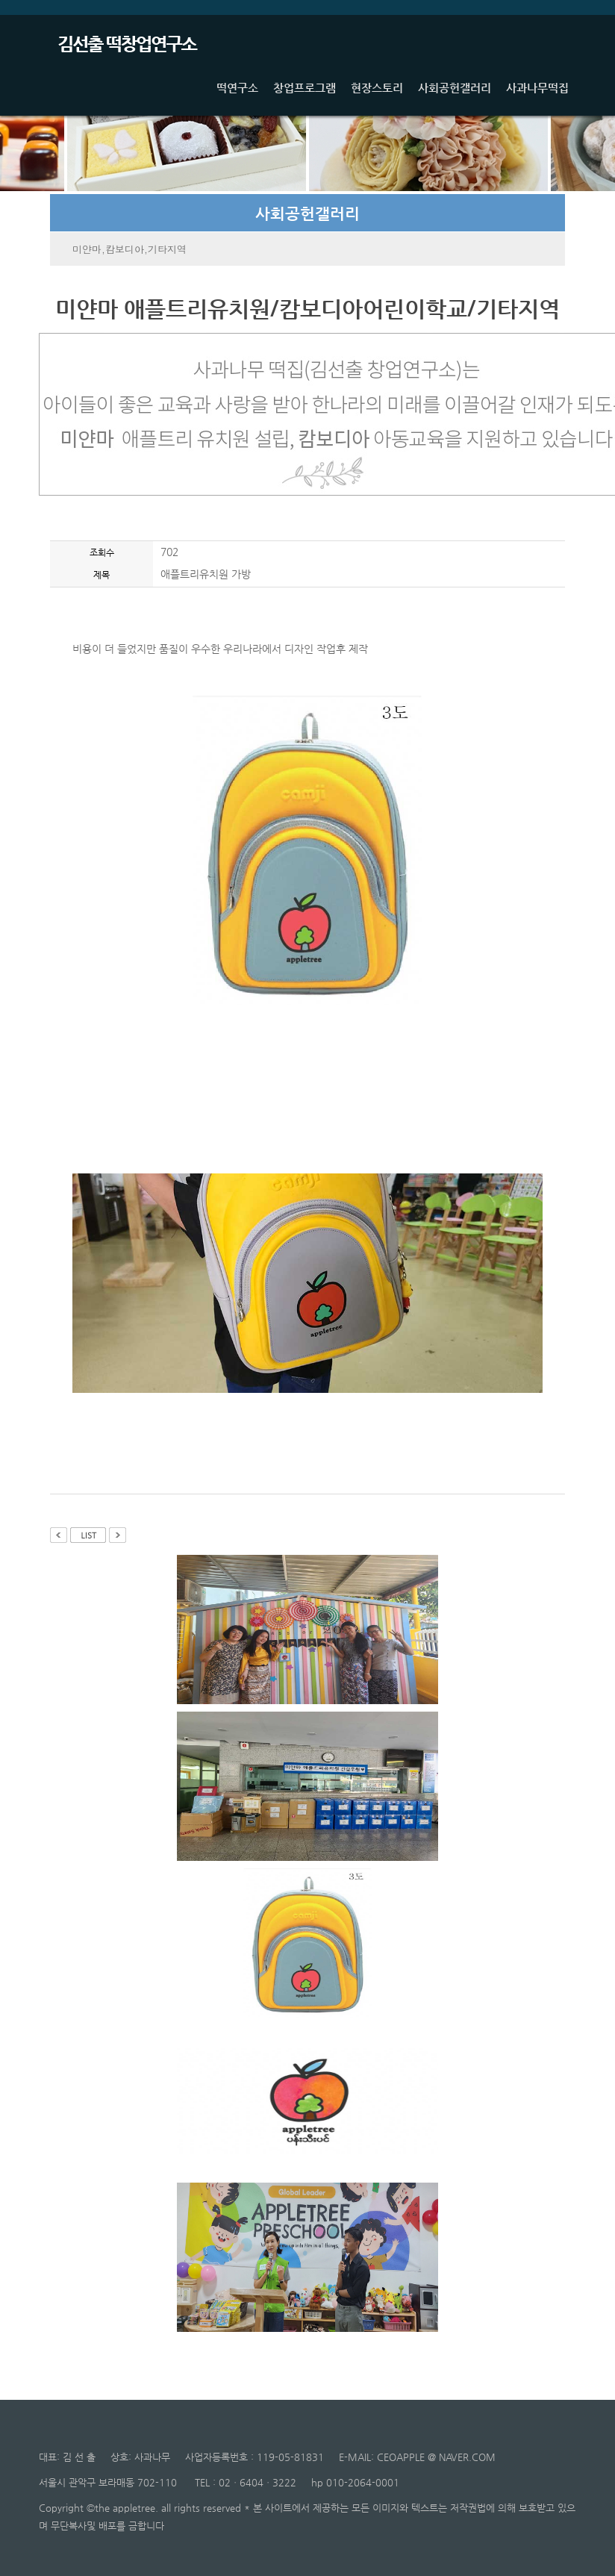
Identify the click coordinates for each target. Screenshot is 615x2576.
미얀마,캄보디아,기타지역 (129, 249)
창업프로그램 (304, 87)
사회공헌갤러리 (454, 87)
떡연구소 (237, 87)
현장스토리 (377, 87)
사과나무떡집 (537, 87)
